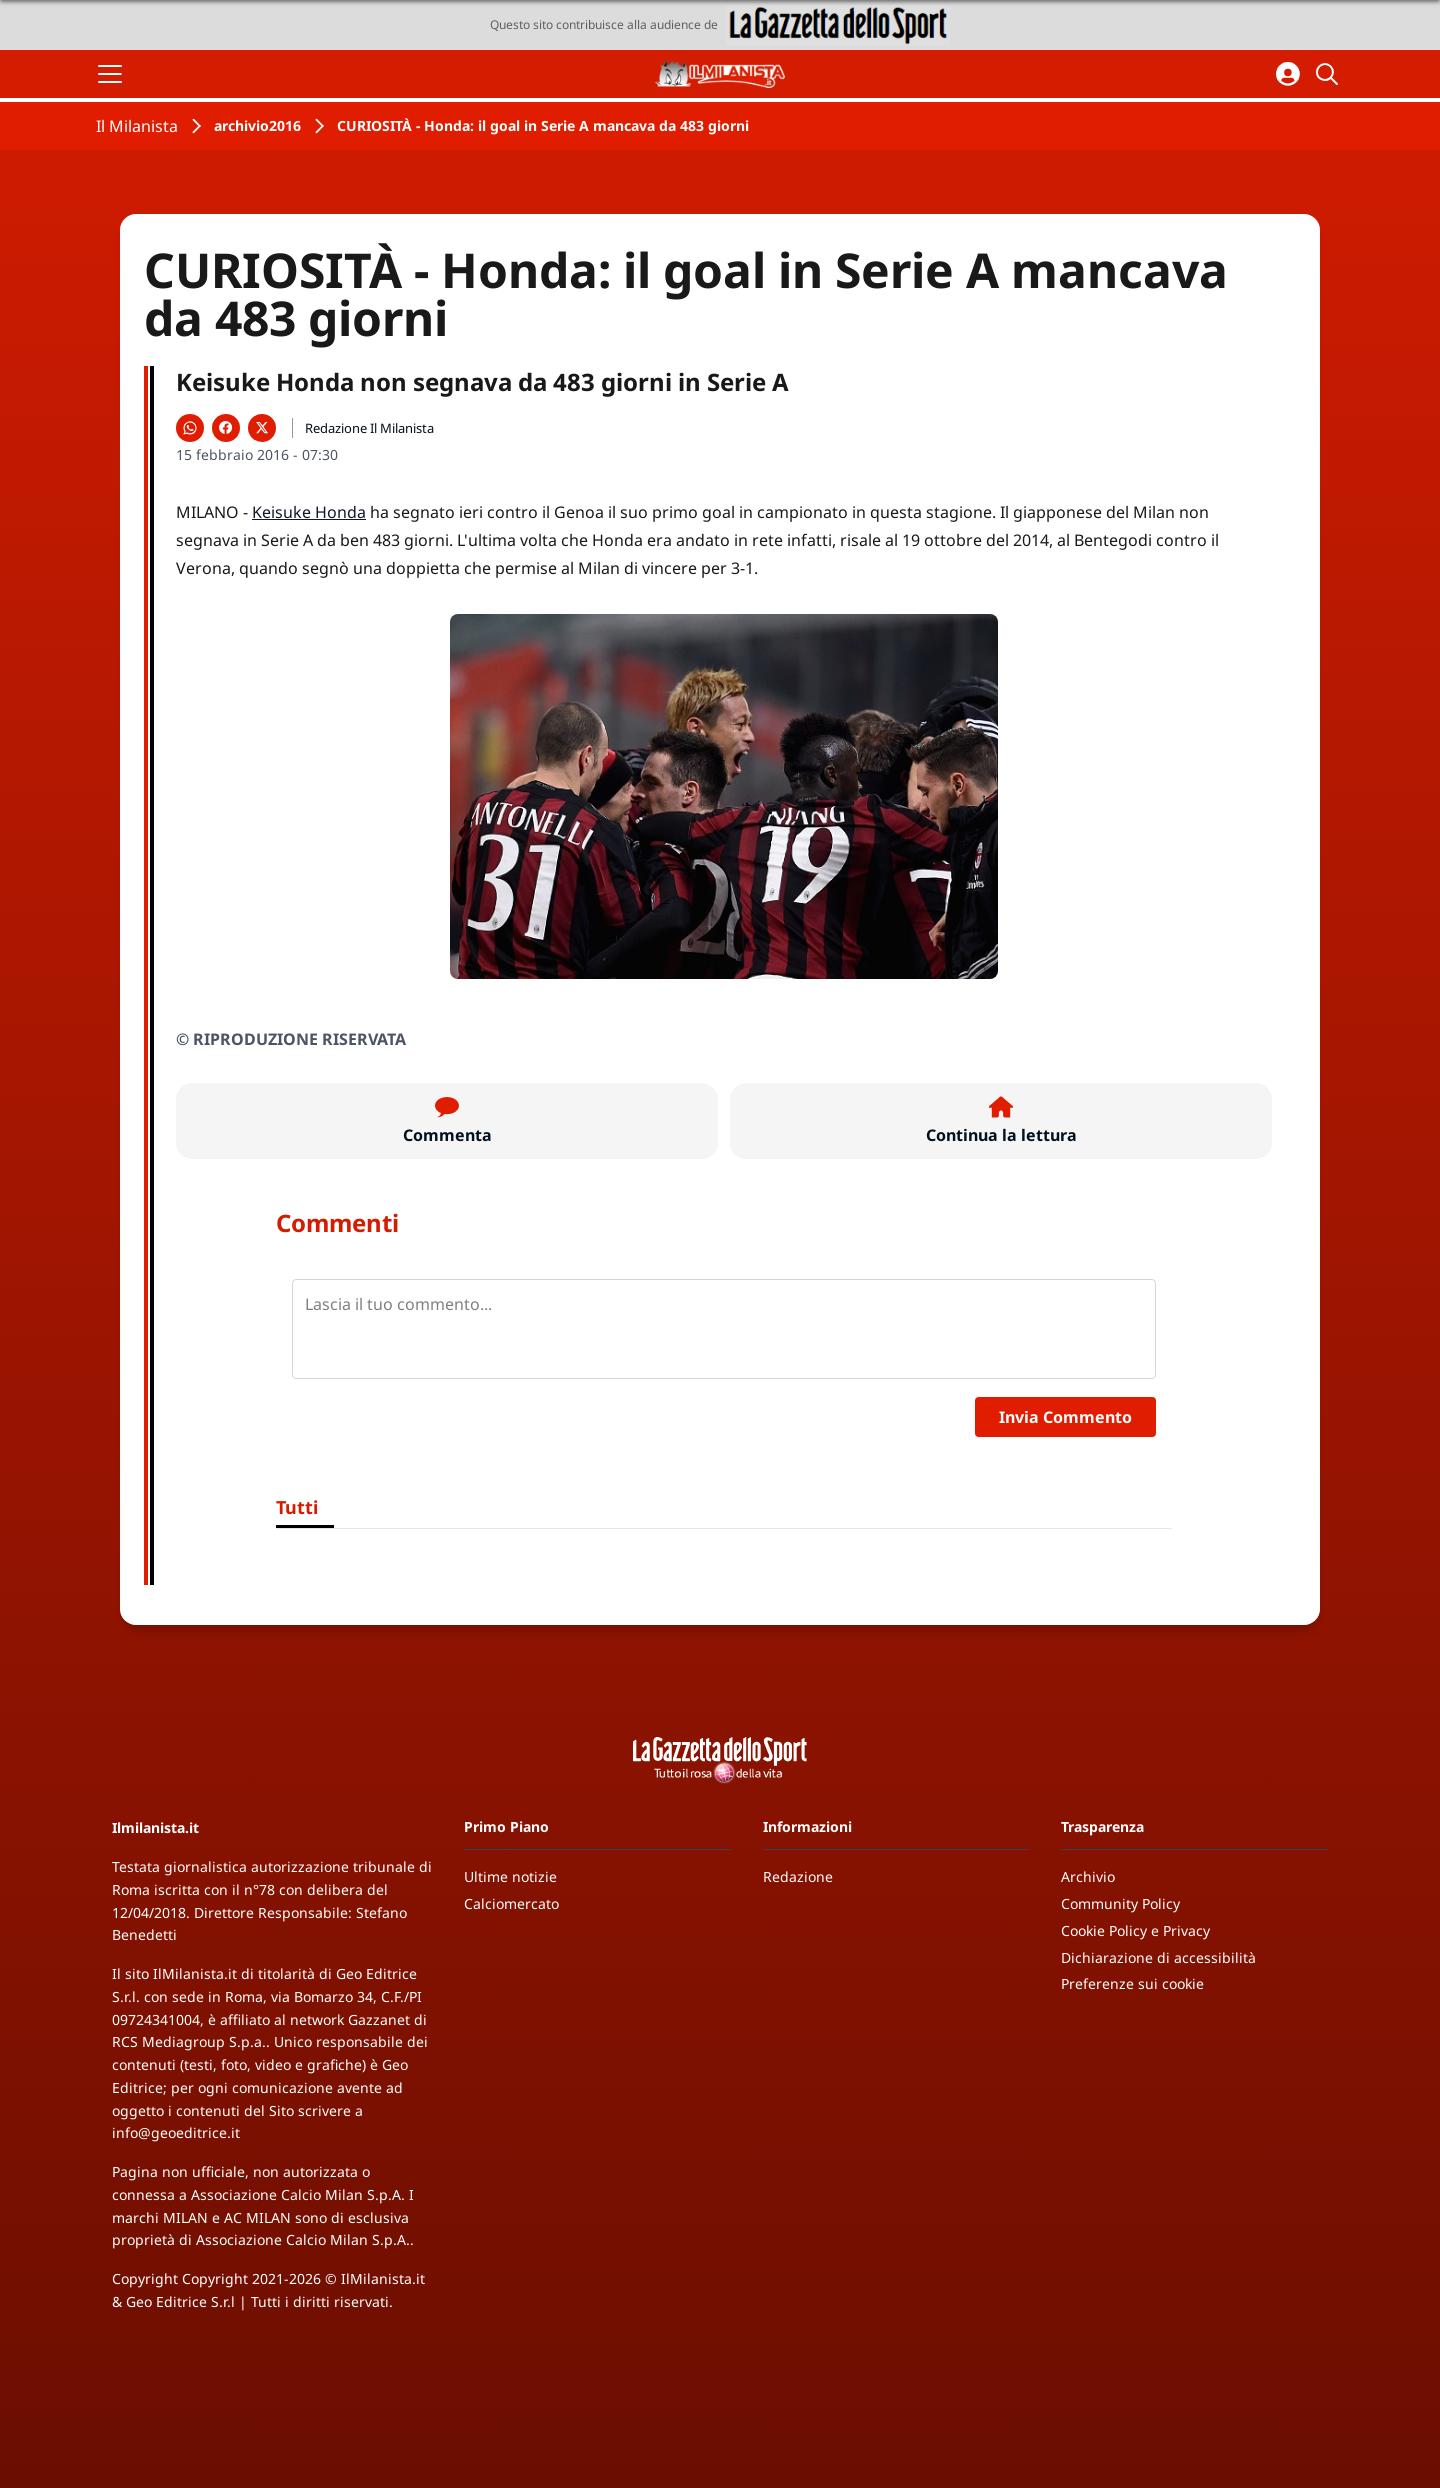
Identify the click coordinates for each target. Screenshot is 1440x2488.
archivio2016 (257, 125)
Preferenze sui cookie (1132, 1983)
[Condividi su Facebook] (226, 428)
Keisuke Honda (309, 512)
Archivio (1088, 1876)
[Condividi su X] (262, 428)
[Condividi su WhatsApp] (190, 428)
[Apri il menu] (110, 74)
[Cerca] (1330, 74)
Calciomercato (511, 1903)
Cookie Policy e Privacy (1135, 1930)
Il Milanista (137, 126)
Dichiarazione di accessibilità (1158, 1957)
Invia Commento (1065, 1417)
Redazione (798, 1876)
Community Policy (1120, 1903)
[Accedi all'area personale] (1288, 74)
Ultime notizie (510, 1876)
